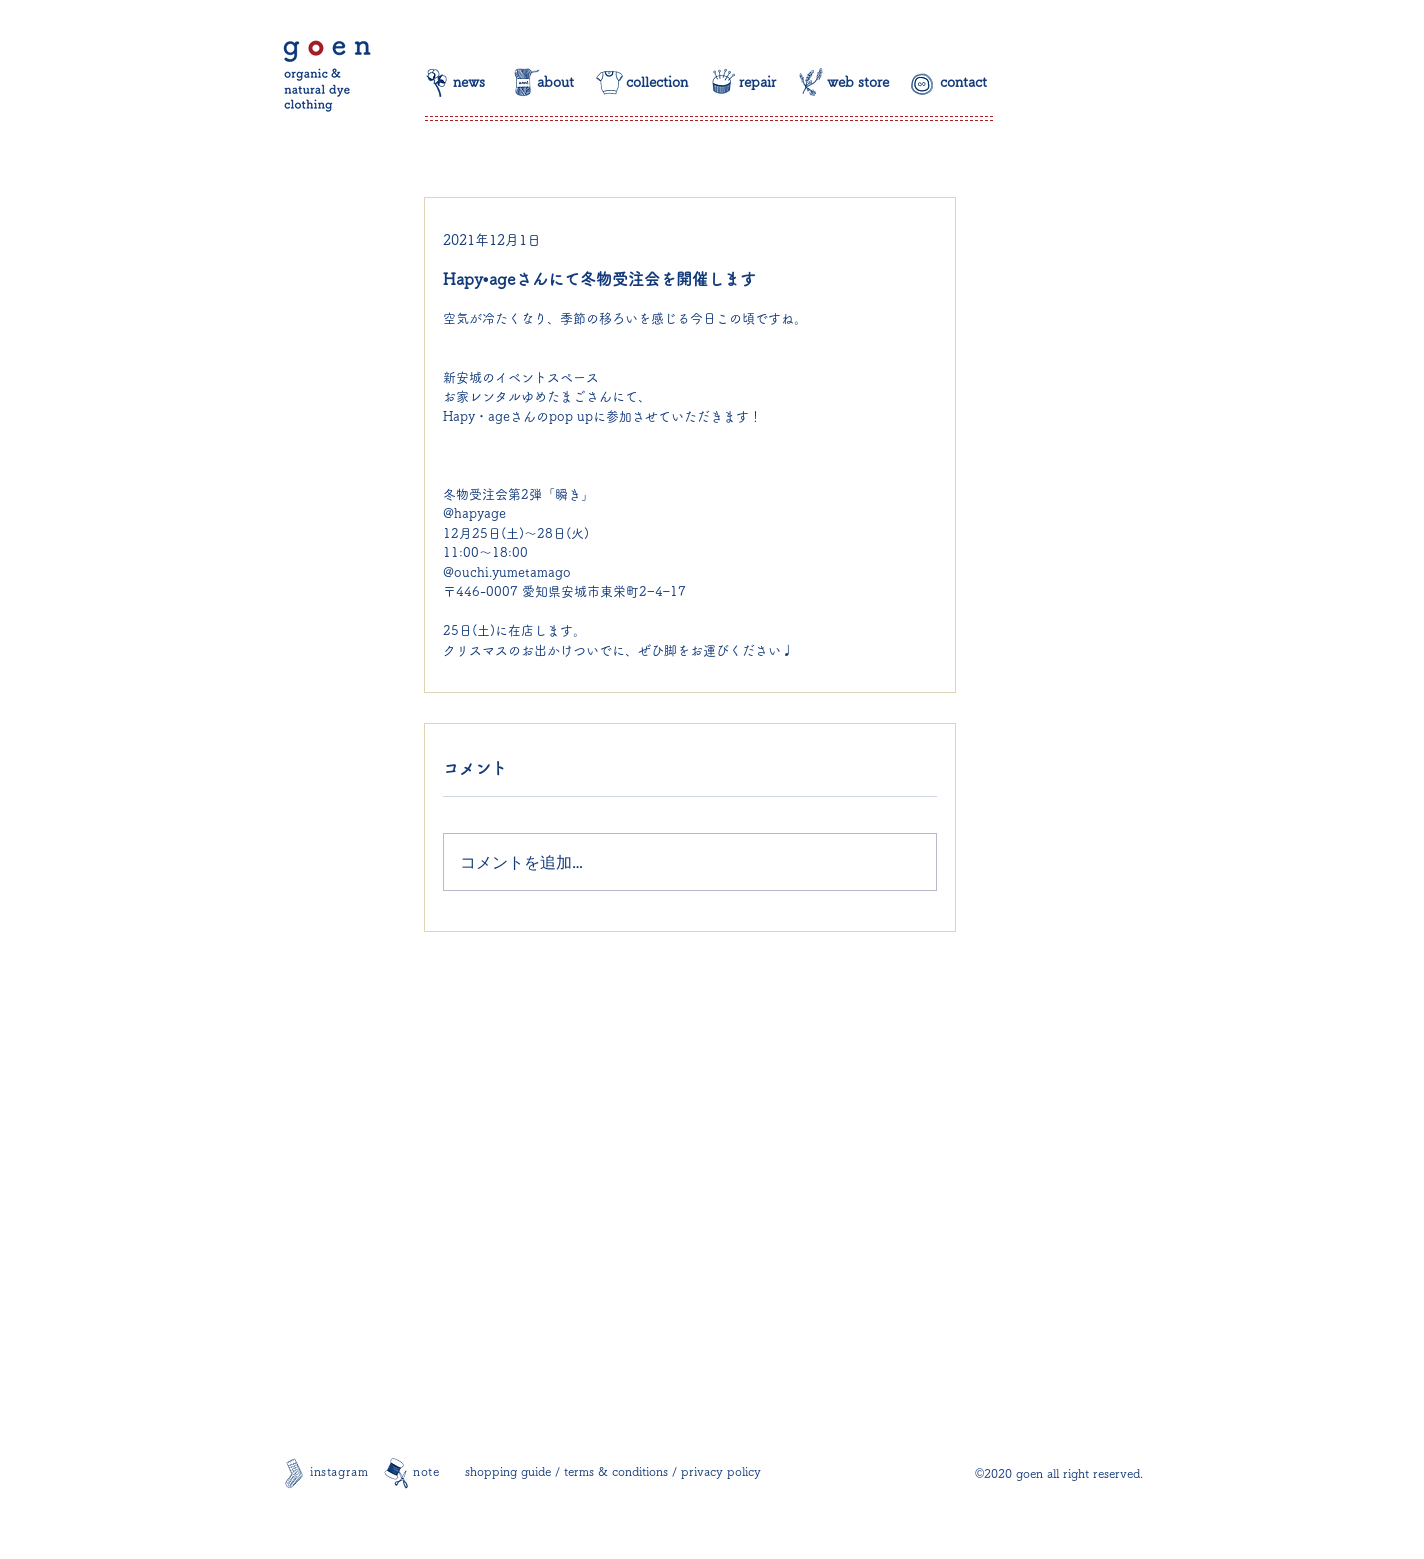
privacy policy (721, 1471)
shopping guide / (514, 1471)
